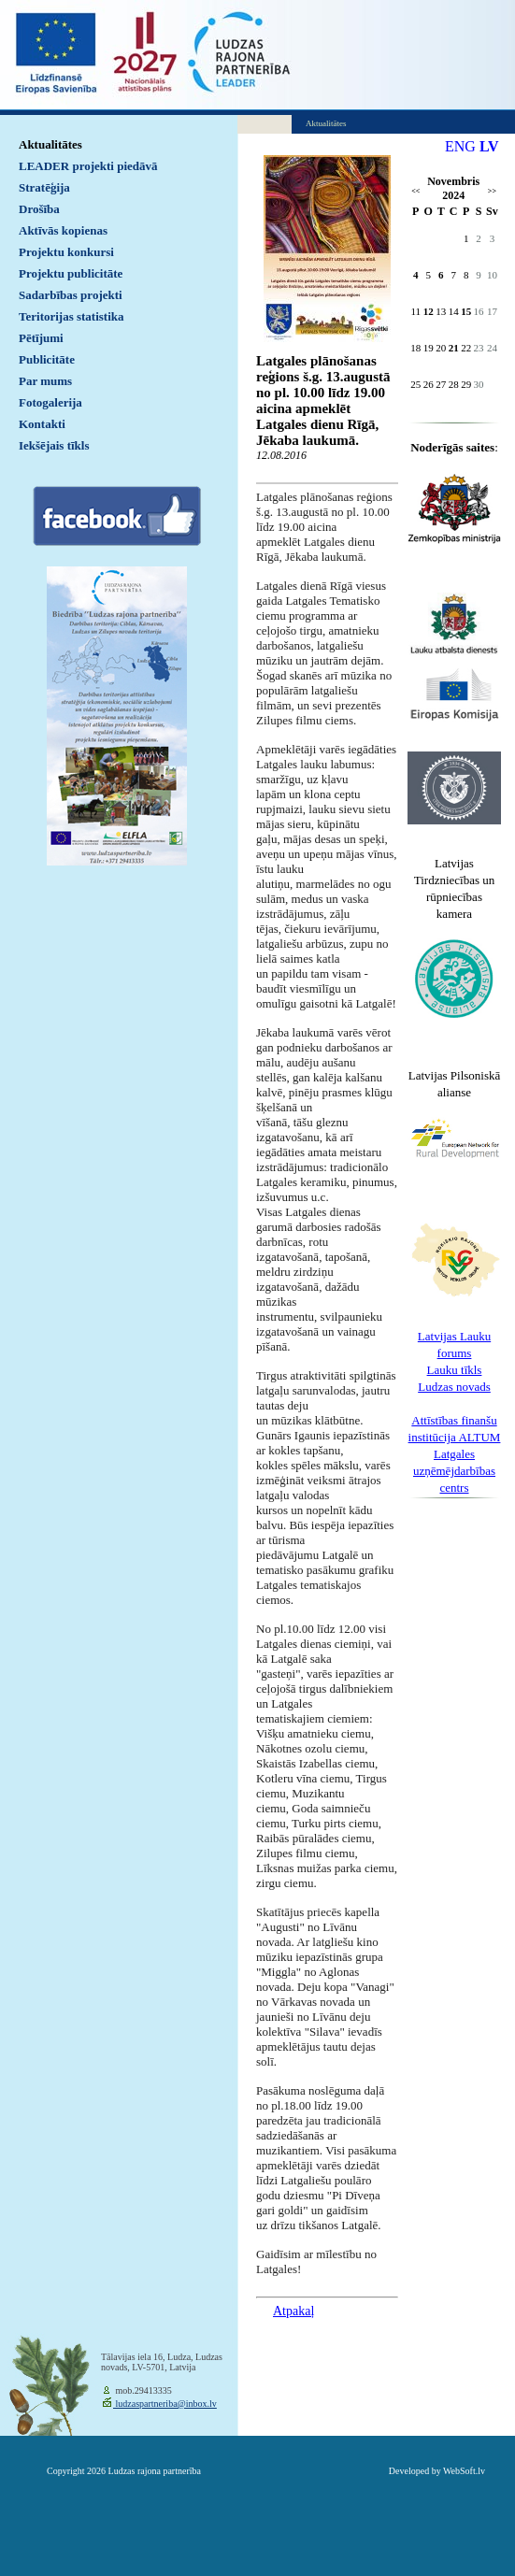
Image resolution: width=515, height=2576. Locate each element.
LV (489, 146)
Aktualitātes (50, 144)
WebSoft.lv (464, 2471)
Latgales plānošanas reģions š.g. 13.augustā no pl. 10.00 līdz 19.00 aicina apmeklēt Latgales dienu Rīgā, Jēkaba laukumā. (323, 400)
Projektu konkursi (66, 252)
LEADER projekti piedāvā (88, 166)
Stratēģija (44, 187)
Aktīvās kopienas (63, 230)
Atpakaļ (293, 2311)
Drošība (39, 209)
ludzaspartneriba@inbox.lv (165, 2403)
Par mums (45, 381)
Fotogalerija (50, 402)
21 (454, 347)
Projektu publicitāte (70, 273)
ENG (460, 146)
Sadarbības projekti (70, 295)
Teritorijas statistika (71, 316)
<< (415, 191)
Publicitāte (47, 359)
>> (492, 191)
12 (428, 311)
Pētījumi (41, 338)
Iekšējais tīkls (54, 445)
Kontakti (42, 424)
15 (466, 311)
